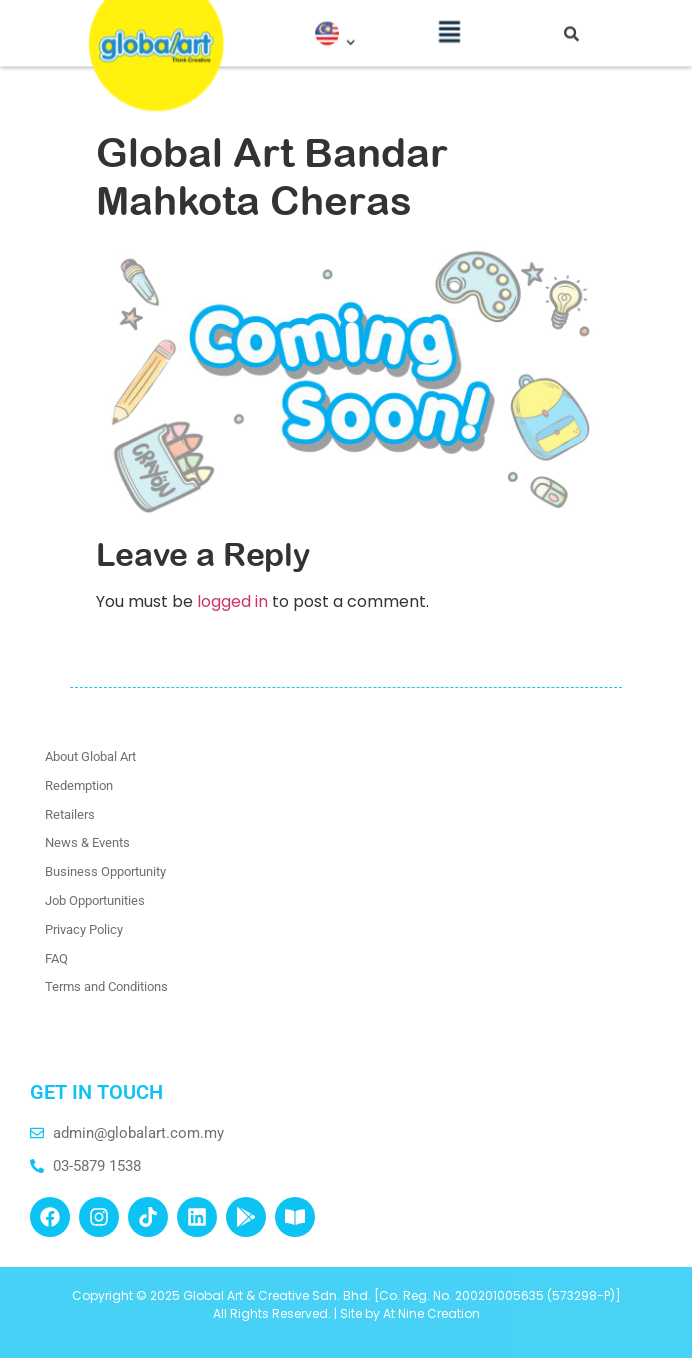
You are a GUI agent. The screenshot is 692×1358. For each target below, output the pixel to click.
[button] (450, 24)
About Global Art (90, 756)
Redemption (79, 785)
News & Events (87, 842)
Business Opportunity (105, 871)
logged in (232, 601)
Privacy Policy (84, 929)
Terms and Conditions (106, 986)
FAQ (56, 958)
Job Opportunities (95, 900)
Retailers (70, 814)
